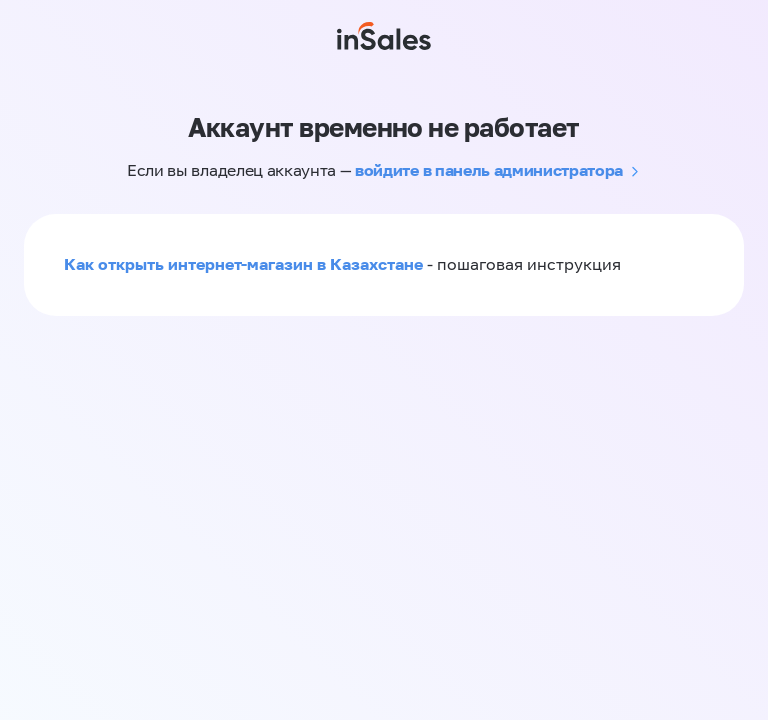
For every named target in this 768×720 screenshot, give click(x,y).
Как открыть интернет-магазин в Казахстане (243, 264)
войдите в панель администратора (489, 170)
